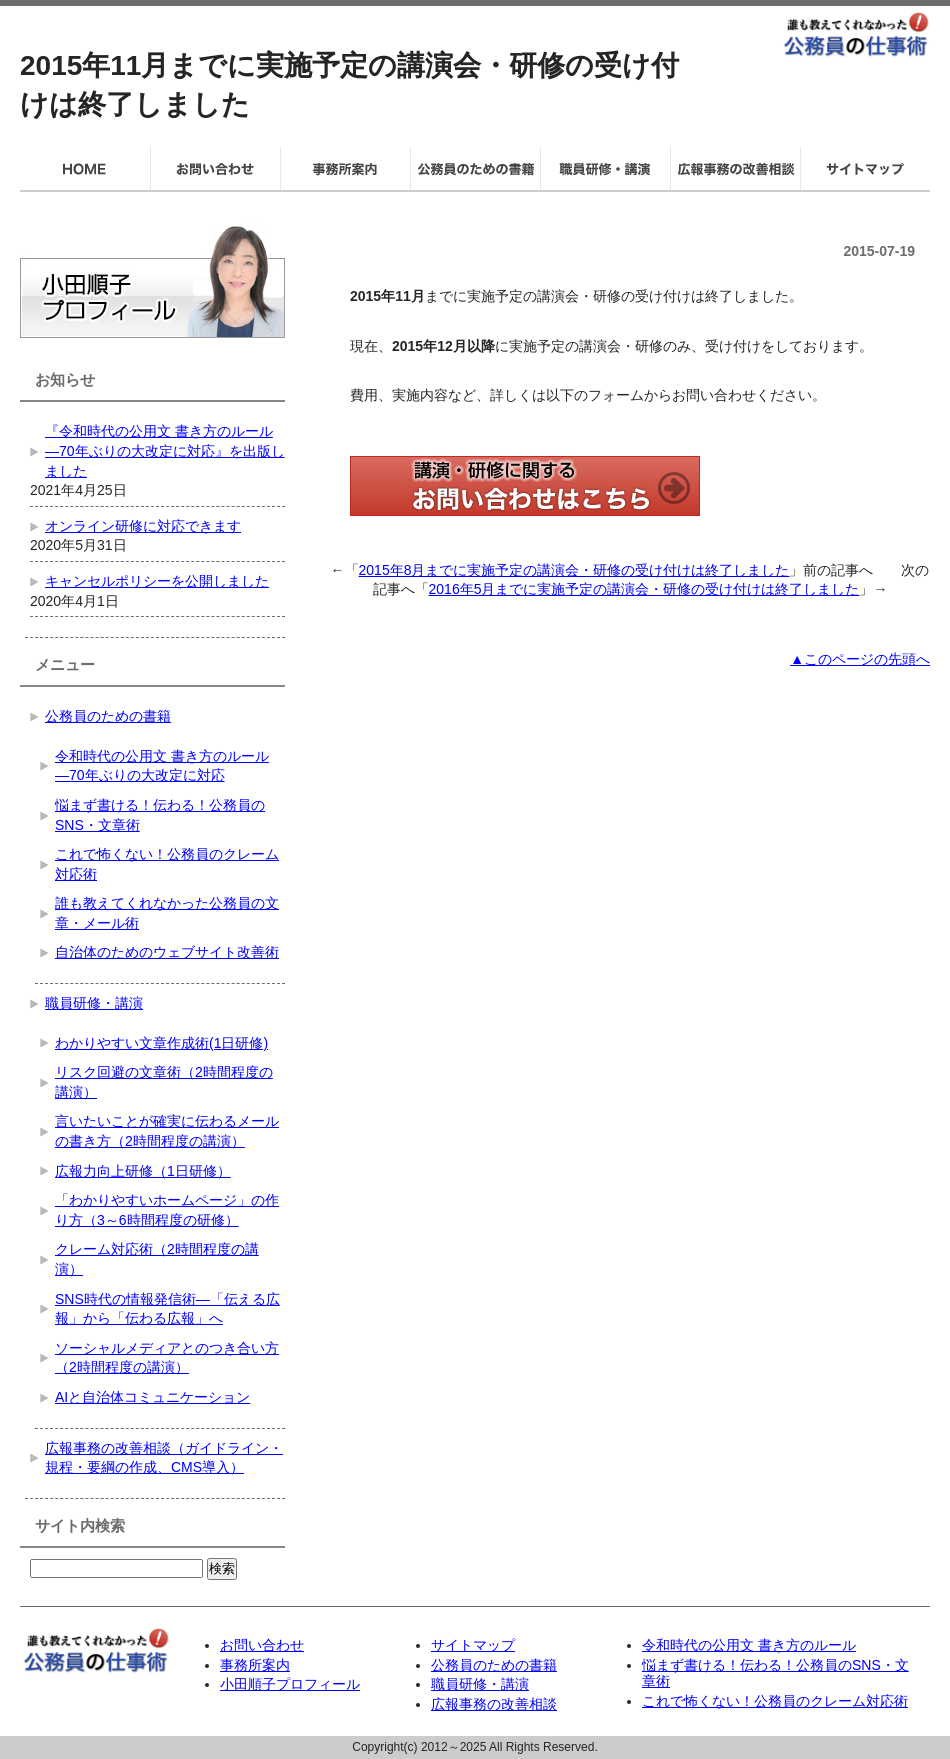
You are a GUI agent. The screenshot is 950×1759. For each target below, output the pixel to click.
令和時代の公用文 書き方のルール (749, 1645)
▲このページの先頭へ (860, 659)
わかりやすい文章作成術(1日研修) (161, 1043)
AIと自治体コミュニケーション (152, 1397)
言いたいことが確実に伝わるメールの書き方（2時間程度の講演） (167, 1131)
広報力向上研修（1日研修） (143, 1171)
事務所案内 (255, 1665)
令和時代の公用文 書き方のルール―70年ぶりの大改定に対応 (162, 766)
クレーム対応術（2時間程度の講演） (157, 1259)
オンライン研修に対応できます (143, 526)
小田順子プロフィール (290, 1684)
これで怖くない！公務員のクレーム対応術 (167, 864)
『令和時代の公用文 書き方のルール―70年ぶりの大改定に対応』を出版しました (165, 450)
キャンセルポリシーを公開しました (157, 581)
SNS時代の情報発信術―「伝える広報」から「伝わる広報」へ (167, 1309)
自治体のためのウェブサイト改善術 (167, 952)
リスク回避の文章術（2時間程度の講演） (164, 1082)
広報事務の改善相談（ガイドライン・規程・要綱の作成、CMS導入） (164, 1458)
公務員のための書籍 (108, 716)
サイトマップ (473, 1645)
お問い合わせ (262, 1645)
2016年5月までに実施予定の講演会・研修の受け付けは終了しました (644, 589)
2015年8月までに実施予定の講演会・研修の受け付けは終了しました (574, 570)
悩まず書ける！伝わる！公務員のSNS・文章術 (160, 815)
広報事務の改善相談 (494, 1704)
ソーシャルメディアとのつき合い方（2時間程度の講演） (167, 1358)
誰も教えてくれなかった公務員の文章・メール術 (167, 913)
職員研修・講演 (94, 1003)
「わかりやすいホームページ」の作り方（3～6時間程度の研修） (167, 1210)
